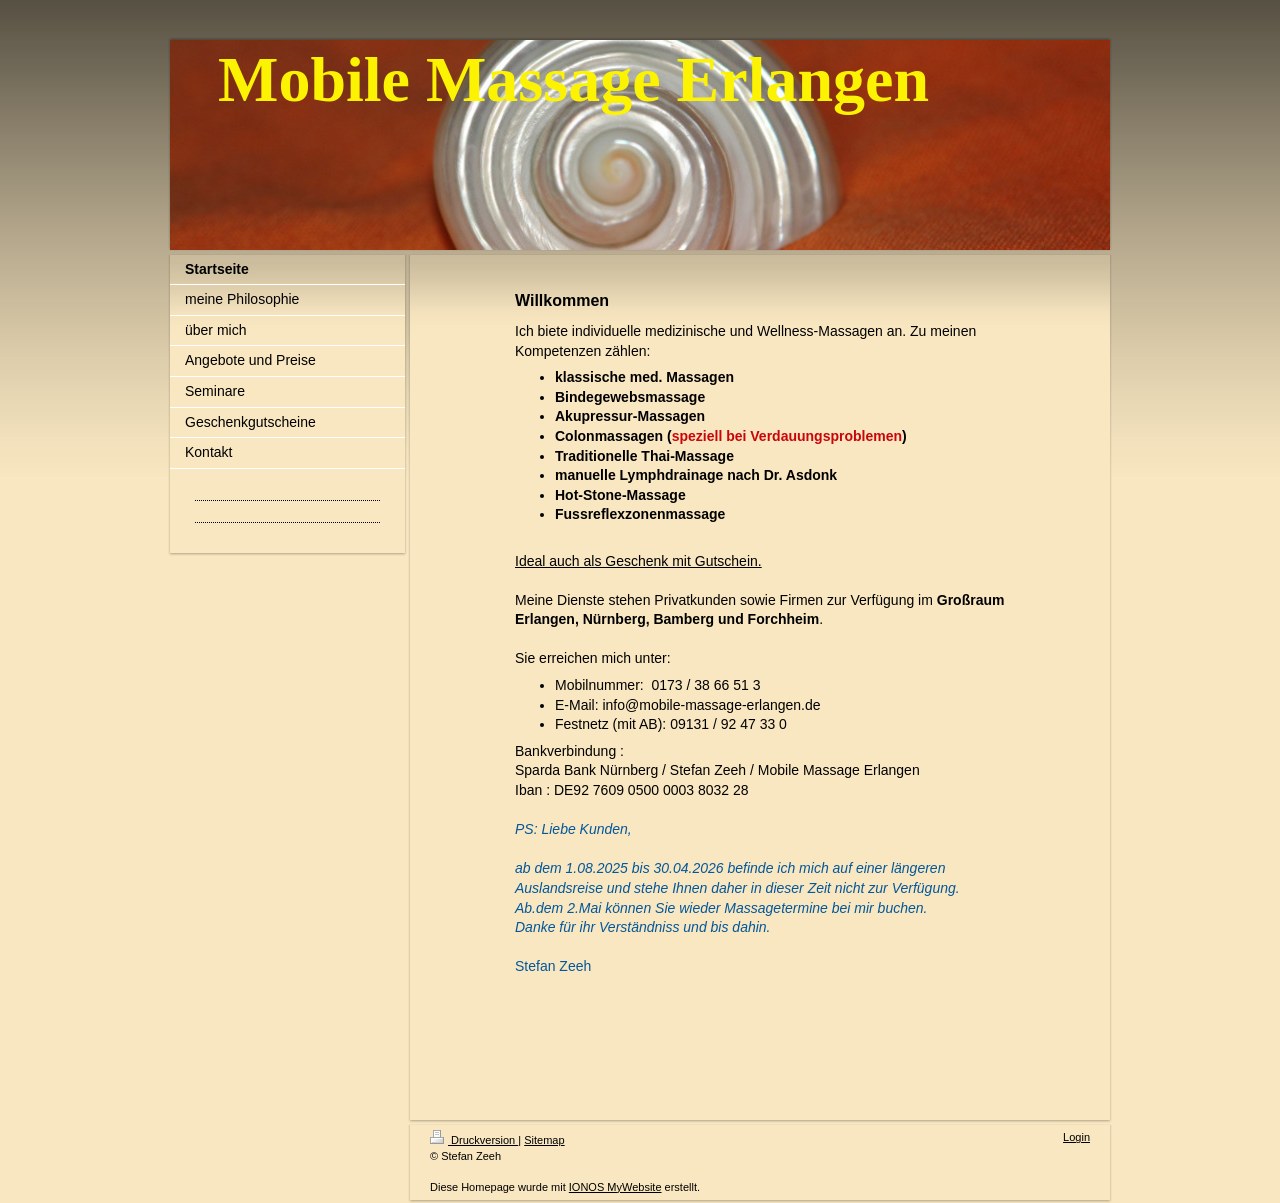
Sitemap (544, 1140)
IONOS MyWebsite (615, 1187)
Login (1076, 1137)
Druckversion (474, 1140)
